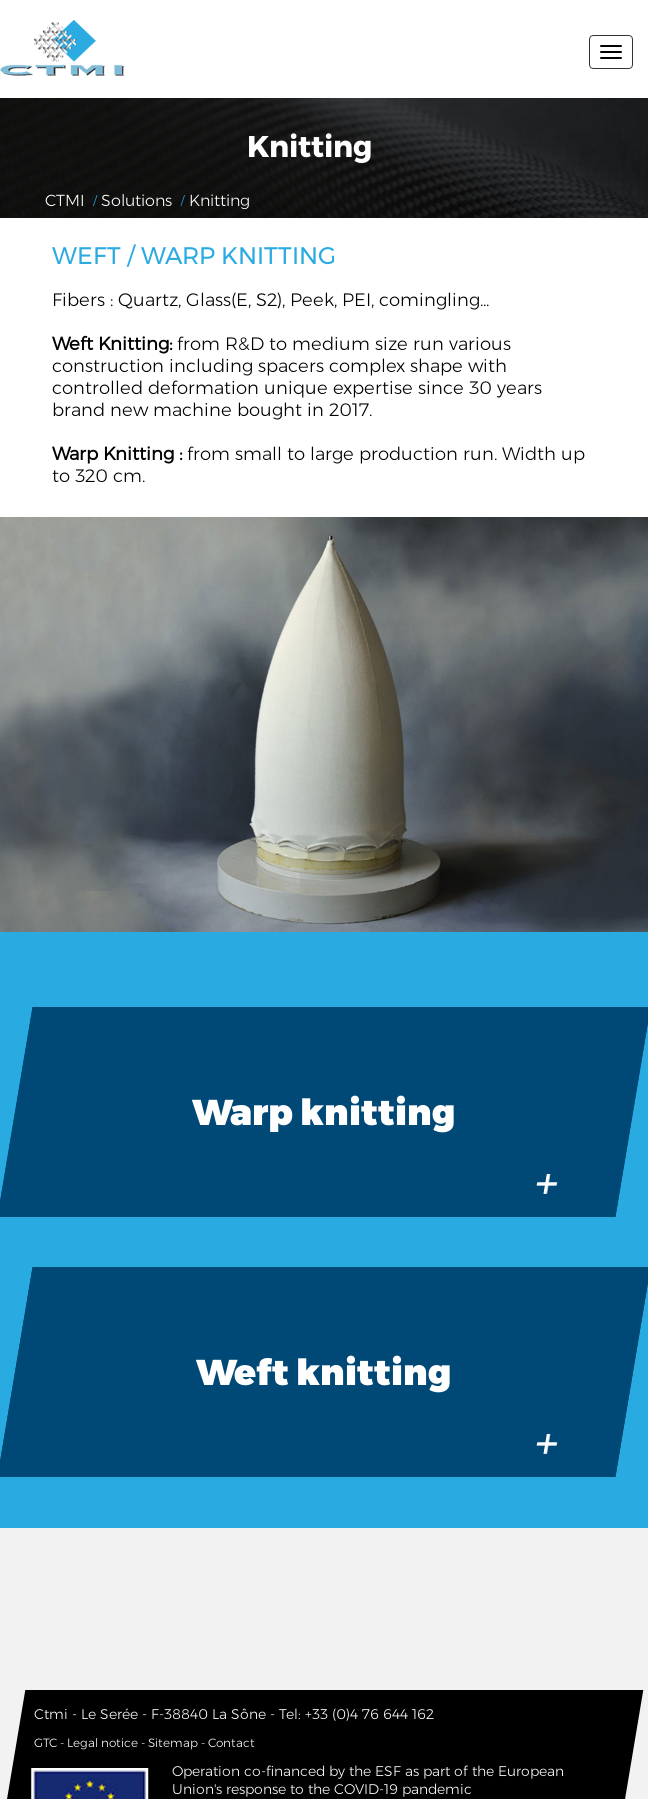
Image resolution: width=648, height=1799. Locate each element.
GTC (45, 1742)
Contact (231, 1742)
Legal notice (102, 1742)
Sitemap (173, 1742)
